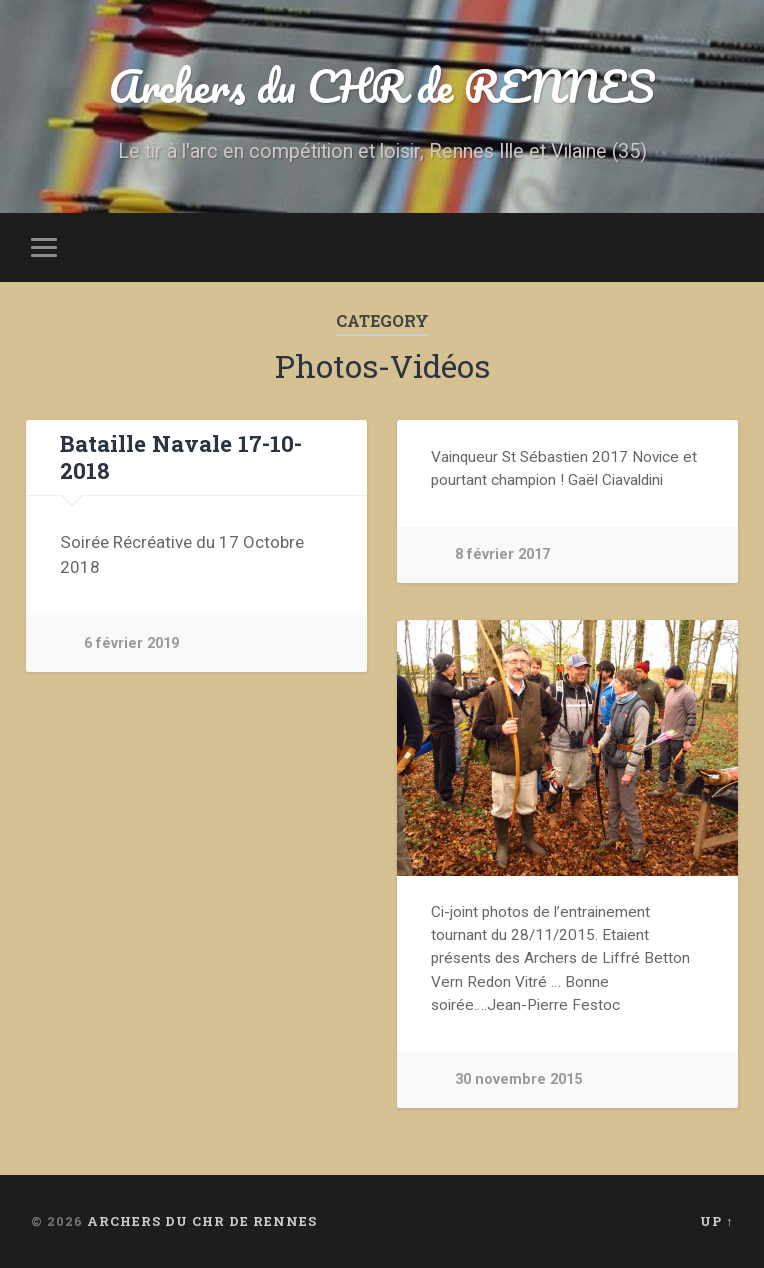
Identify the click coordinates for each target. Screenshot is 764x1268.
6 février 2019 (131, 643)
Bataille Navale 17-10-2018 (181, 456)
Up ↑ (716, 1221)
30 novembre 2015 (518, 1079)
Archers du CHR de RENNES (382, 85)
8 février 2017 (502, 554)
